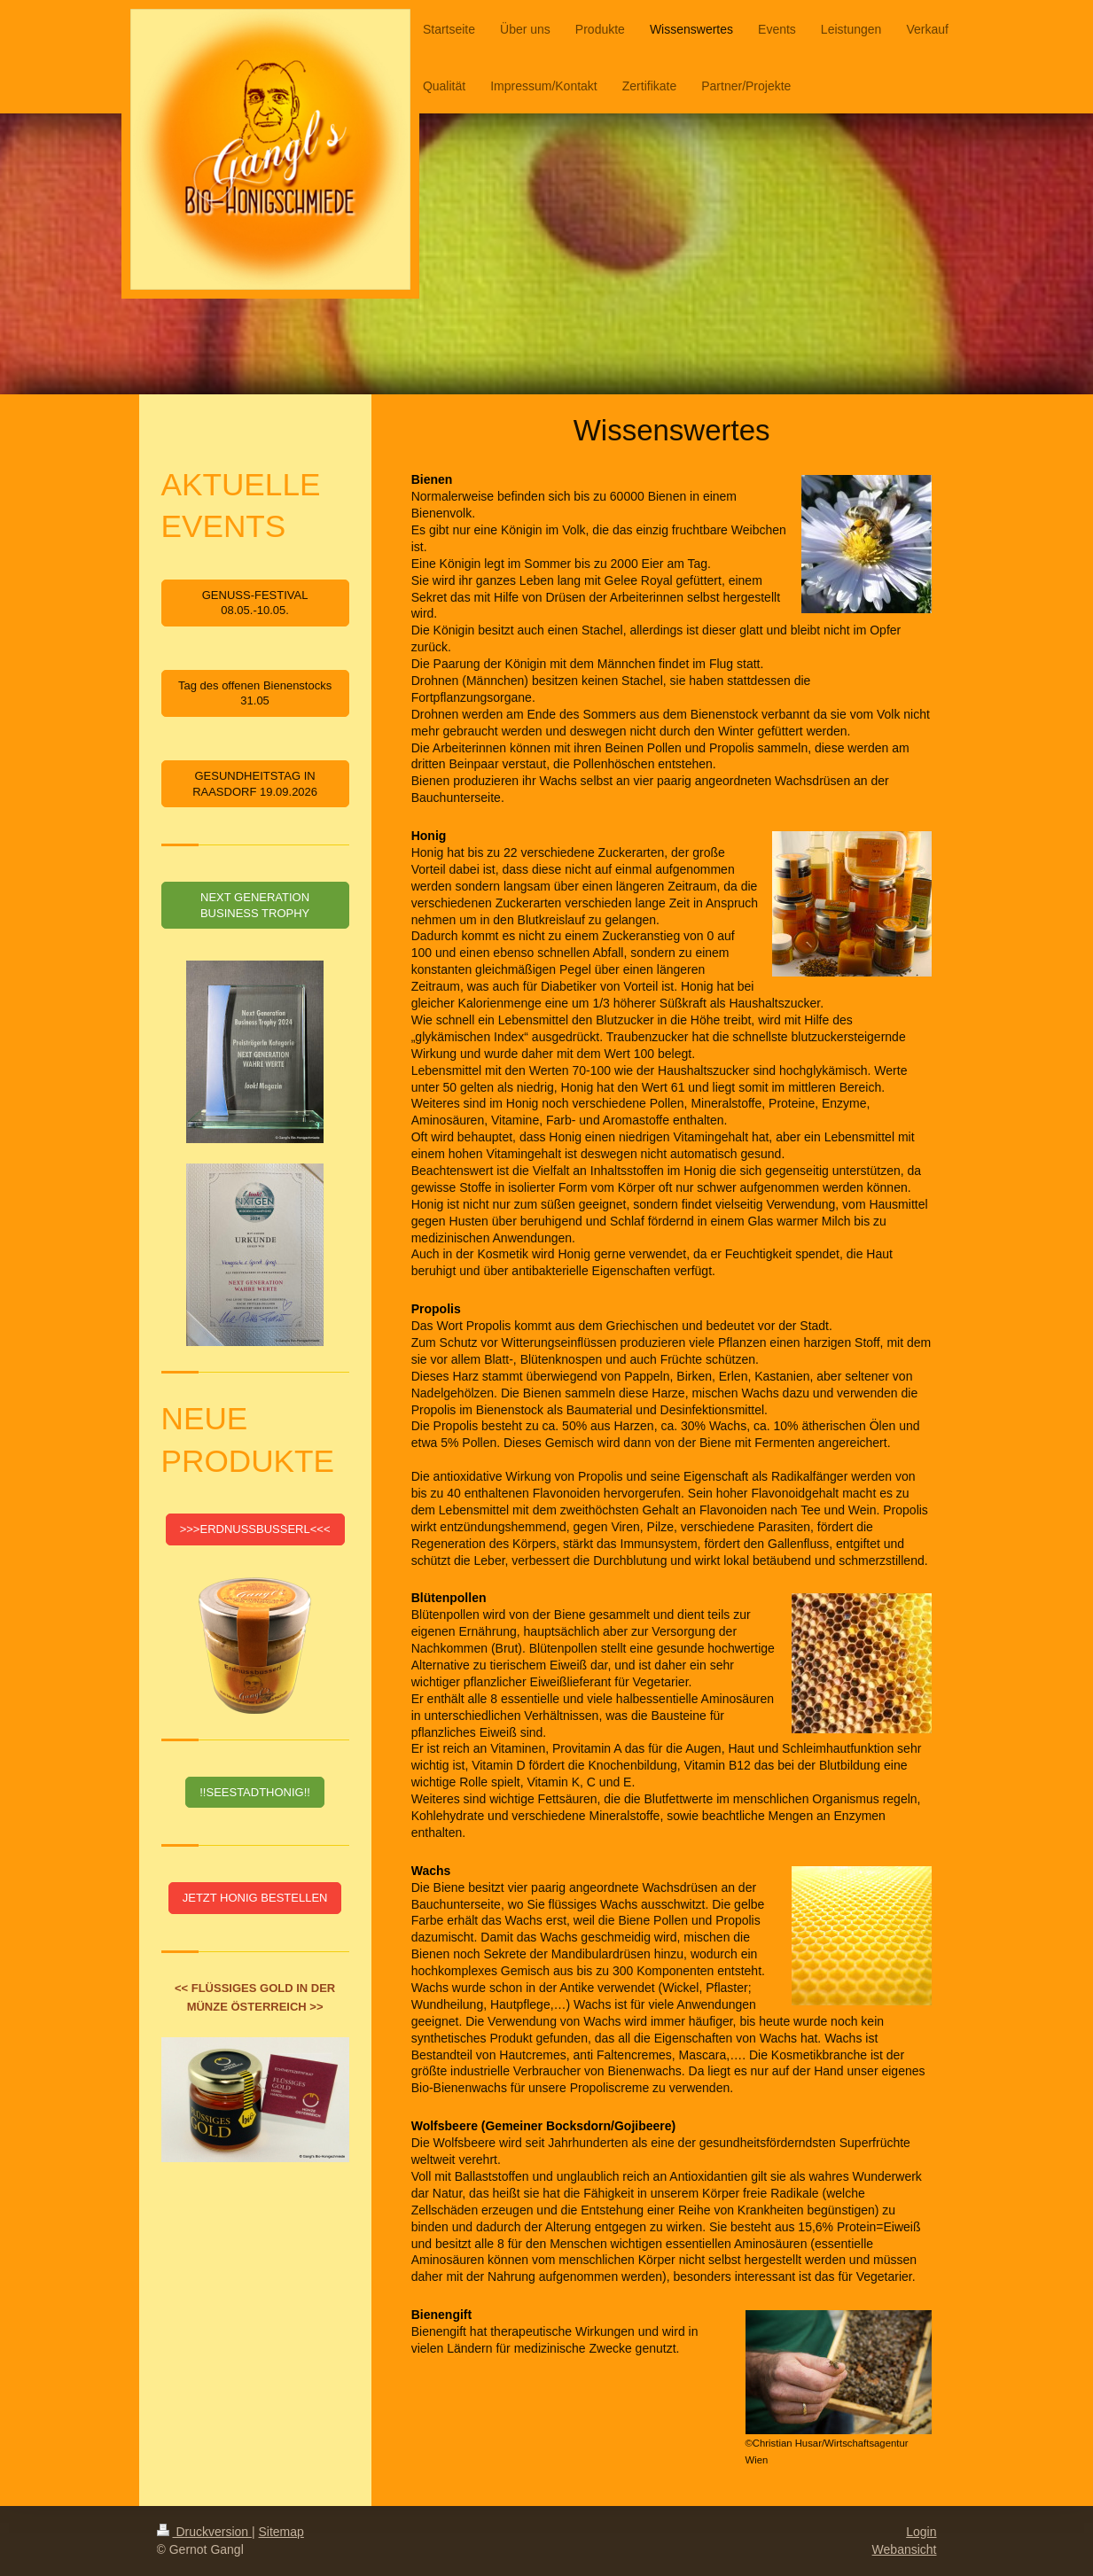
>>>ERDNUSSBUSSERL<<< (255, 1529)
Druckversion (204, 2532)
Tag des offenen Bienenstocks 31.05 (255, 693)
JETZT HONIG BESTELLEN (255, 1897)
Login (921, 2532)
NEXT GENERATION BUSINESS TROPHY (254, 905)
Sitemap (281, 2532)
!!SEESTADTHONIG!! (254, 1792)
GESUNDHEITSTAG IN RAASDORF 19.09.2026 (254, 783)
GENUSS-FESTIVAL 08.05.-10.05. (255, 603)
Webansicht (904, 2549)
